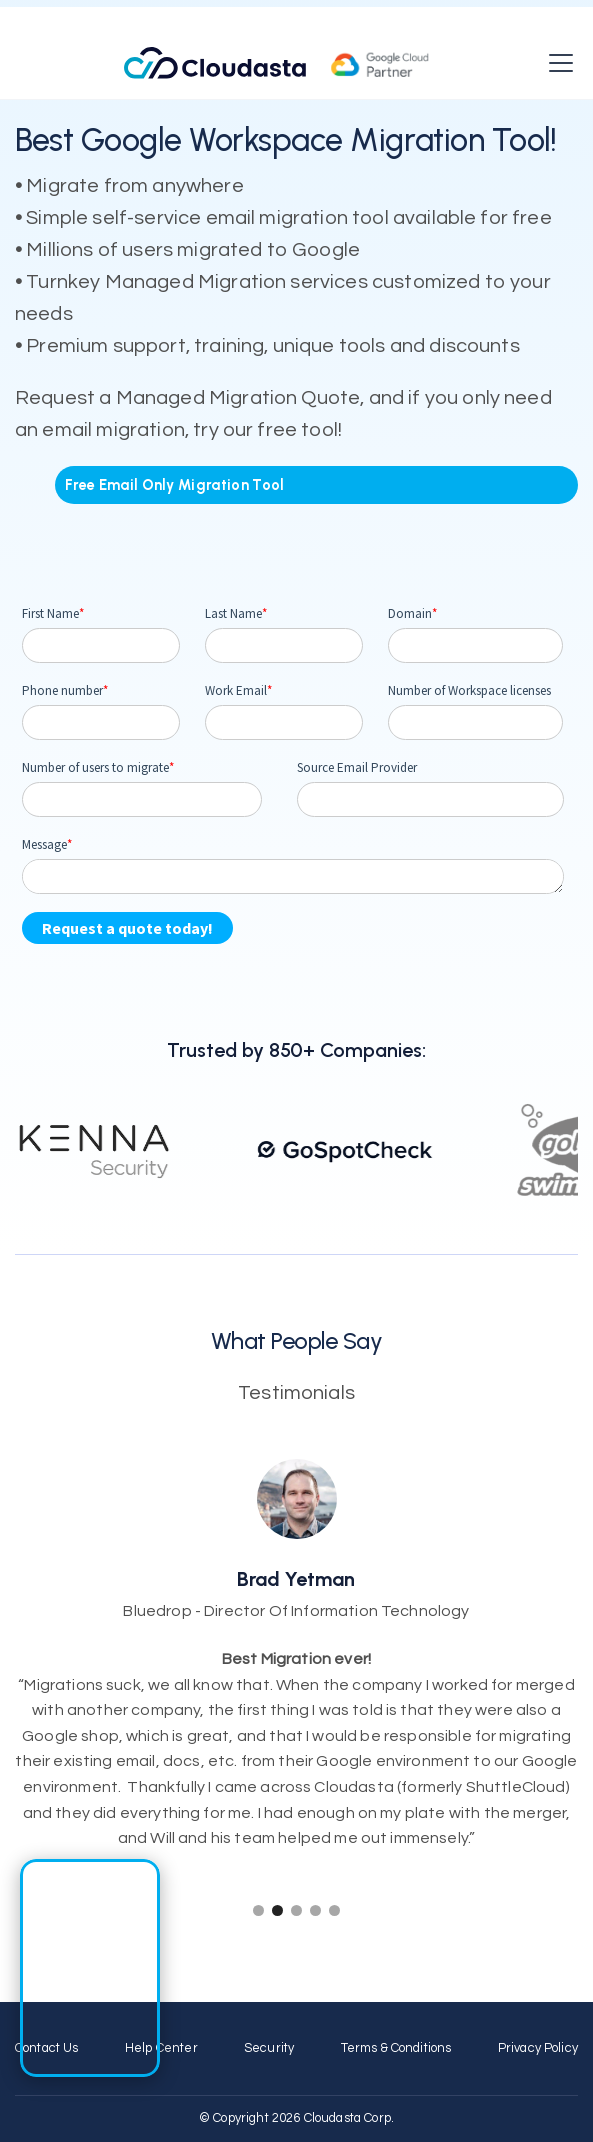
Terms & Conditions (396, 2048)
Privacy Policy (538, 2048)
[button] (557, 63)
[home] (276, 63)
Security (269, 2048)
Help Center (161, 2048)
